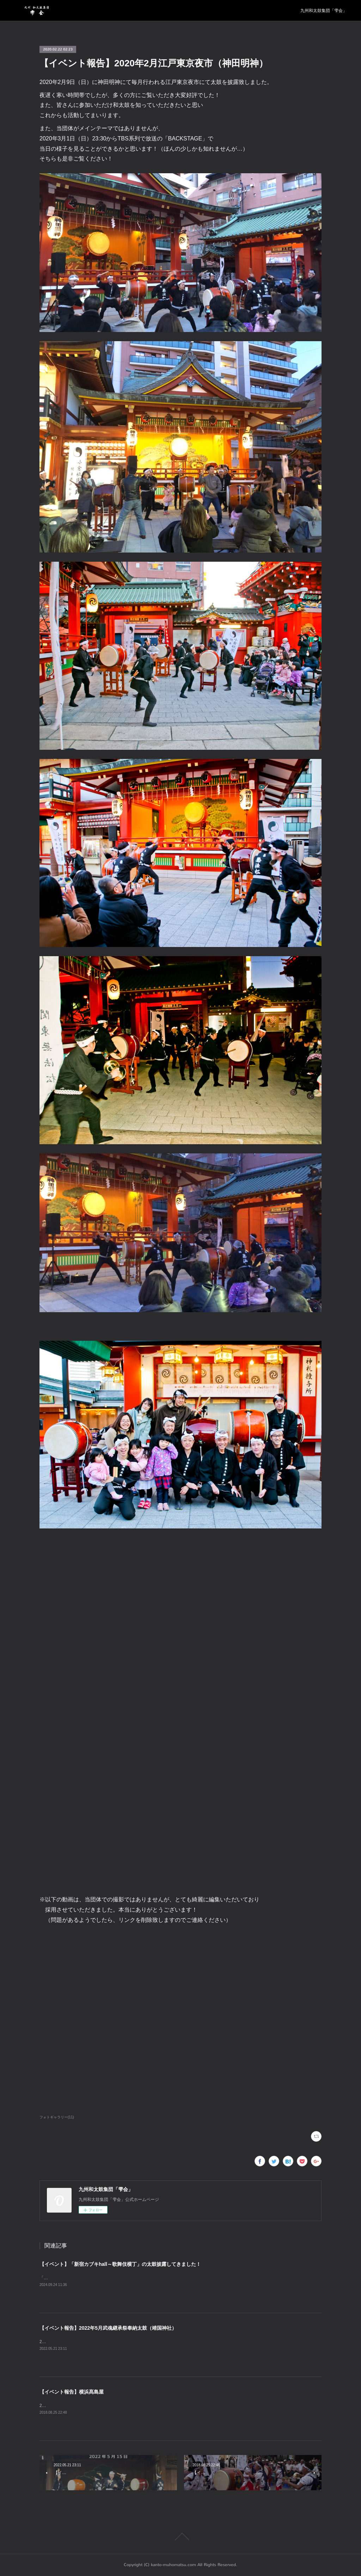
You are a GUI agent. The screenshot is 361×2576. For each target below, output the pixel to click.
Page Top (180, 2536)
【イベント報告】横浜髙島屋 (71, 2392)
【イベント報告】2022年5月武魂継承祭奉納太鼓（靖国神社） (108, 2328)
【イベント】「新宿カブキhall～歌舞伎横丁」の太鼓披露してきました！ (120, 2264)
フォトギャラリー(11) (56, 2117)
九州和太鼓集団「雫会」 (323, 10)
